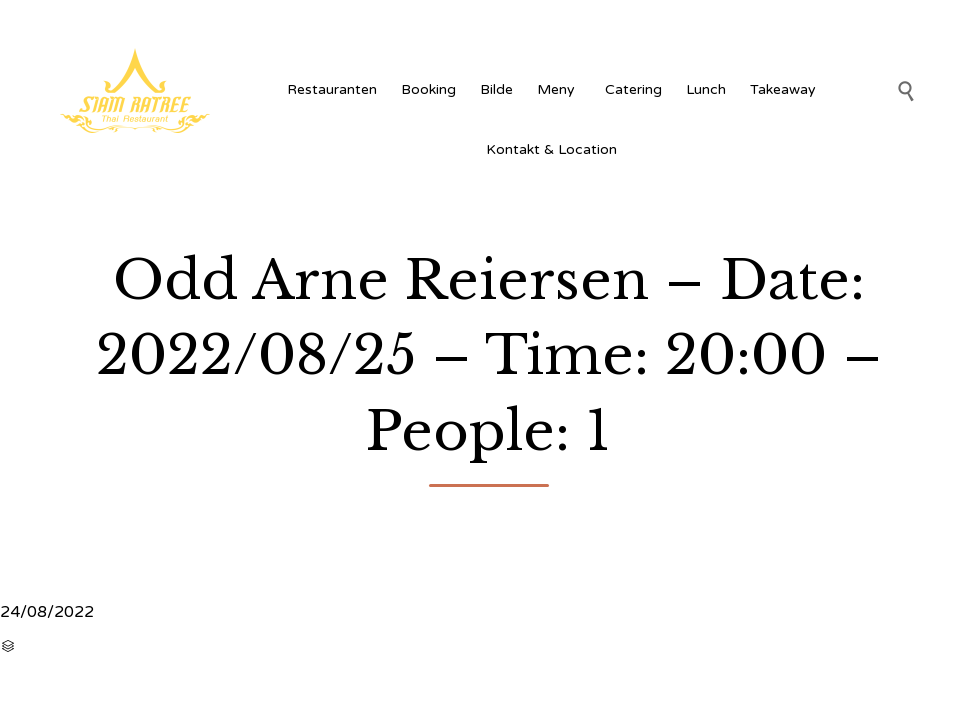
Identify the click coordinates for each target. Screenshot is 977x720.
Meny (559, 89)
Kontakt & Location (551, 149)
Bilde (496, 89)
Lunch (706, 89)
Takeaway (783, 89)
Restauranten (332, 89)
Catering (633, 89)
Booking (428, 89)
